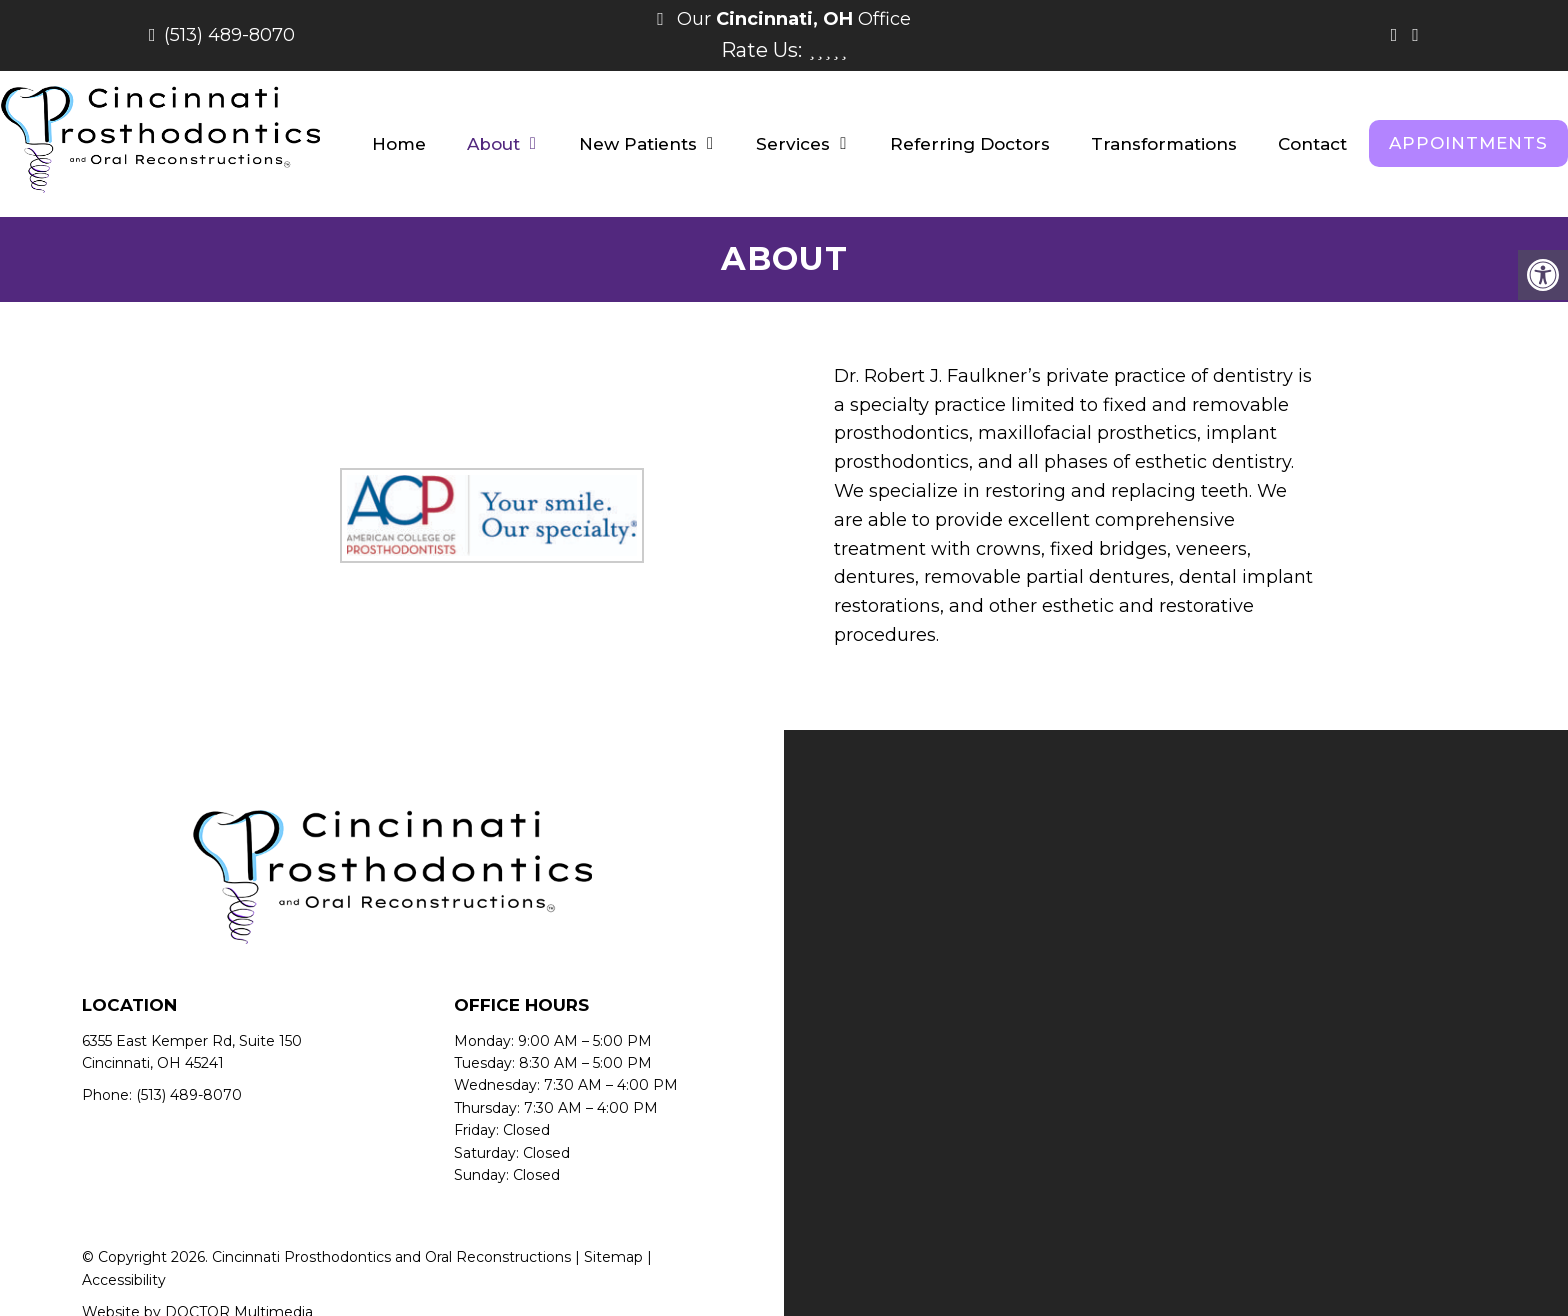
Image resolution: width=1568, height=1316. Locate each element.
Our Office (791, 19)
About (493, 144)
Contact (1312, 144)
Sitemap (613, 1257)
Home (399, 144)
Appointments (1468, 143)
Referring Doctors (970, 144)
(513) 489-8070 (229, 35)
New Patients (638, 144)
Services (793, 144)
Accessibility (124, 1280)
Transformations (1164, 144)
